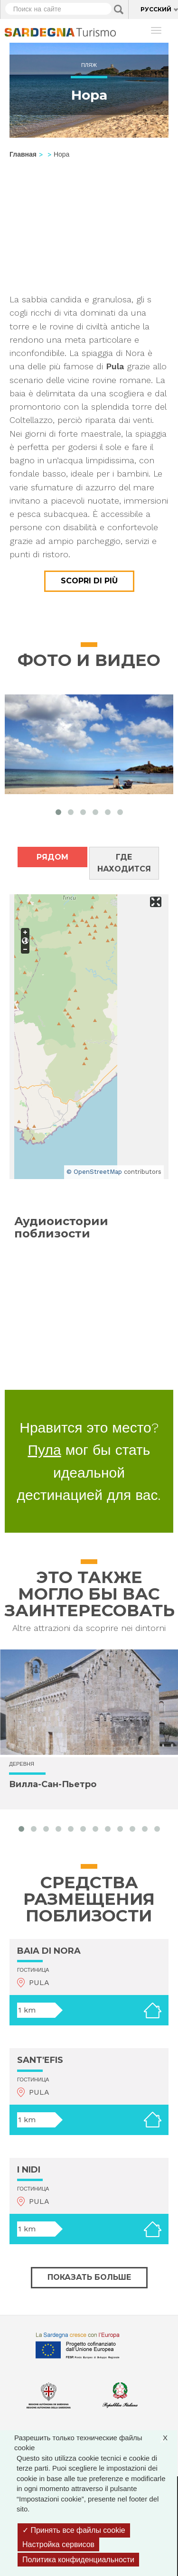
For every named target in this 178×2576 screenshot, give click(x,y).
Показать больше (89, 2277)
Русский (156, 9)
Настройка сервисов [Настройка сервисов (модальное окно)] (58, 2544)
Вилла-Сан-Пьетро (52, 1784)
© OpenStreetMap (94, 1171)
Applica (118, 9)
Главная (23, 154)
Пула (44, 1450)
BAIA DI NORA (49, 1951)
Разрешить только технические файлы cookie (95, 2442)
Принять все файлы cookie (73, 2530)
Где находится (124, 862)
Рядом (52, 857)
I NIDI (28, 2169)
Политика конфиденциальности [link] (78, 2560)
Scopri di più (89, 580)
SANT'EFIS (40, 2060)
